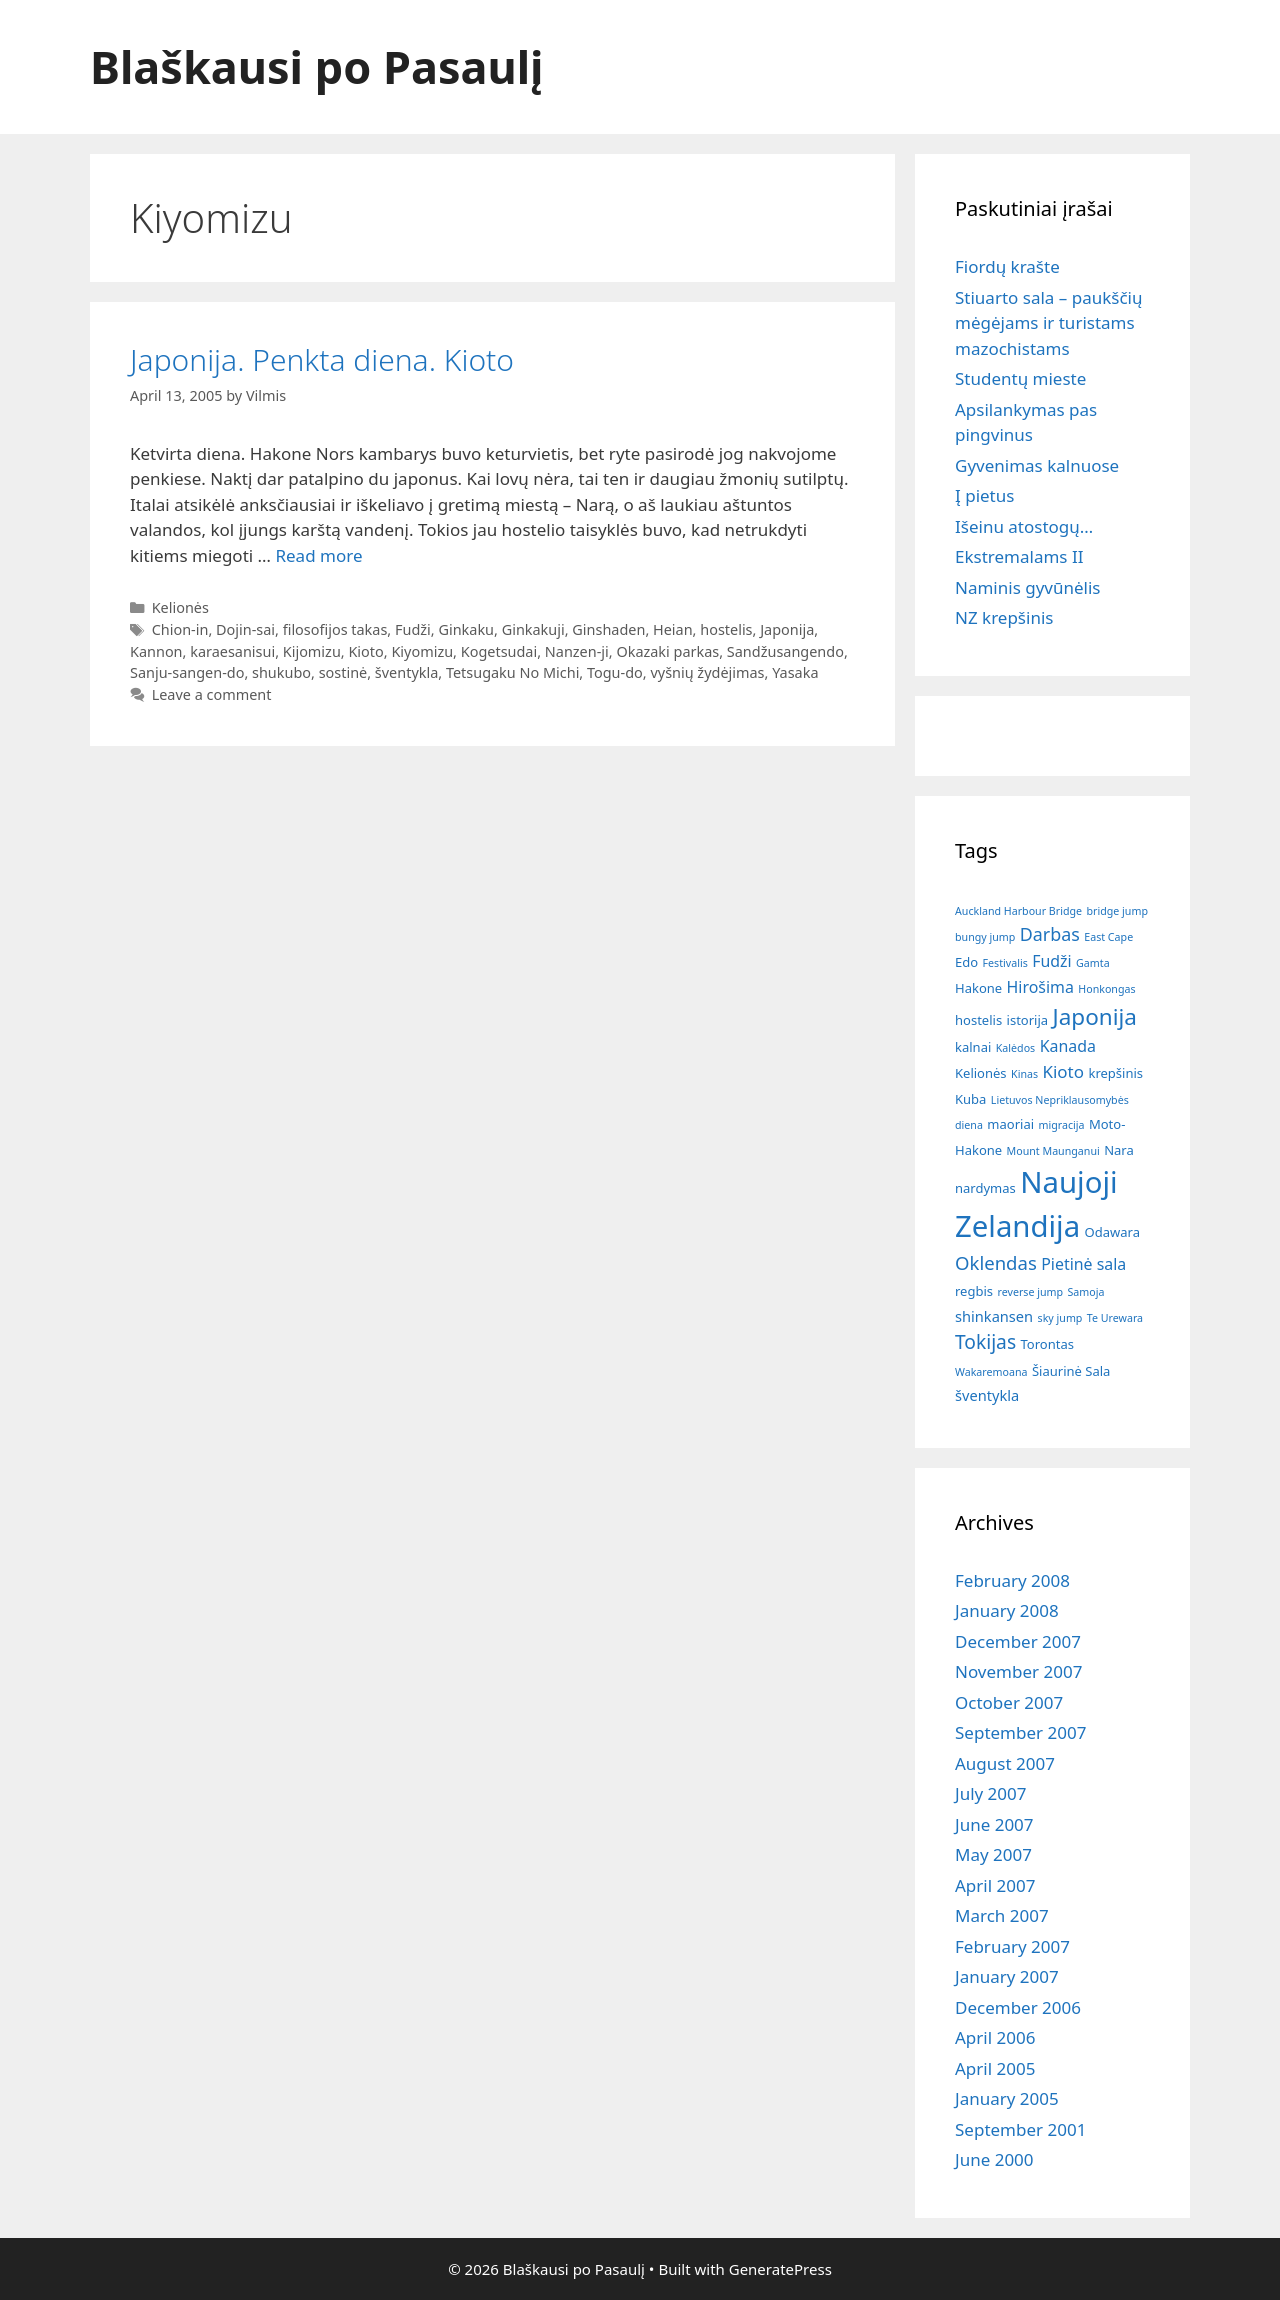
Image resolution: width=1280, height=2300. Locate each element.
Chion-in (180, 629)
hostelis (726, 629)
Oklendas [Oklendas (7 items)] (996, 1262)
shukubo (281, 672)
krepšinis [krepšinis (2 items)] (1115, 1073)
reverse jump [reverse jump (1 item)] (1030, 1292)
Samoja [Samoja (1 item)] (1085, 1292)
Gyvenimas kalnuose (1037, 465)
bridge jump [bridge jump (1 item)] (1117, 911)
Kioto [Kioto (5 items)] (1063, 1071)
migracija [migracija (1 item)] (1061, 1125)
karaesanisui (232, 651)
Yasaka (795, 672)
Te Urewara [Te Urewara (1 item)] (1115, 1318)
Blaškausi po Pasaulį (317, 66)
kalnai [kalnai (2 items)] (973, 1047)
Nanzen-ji (577, 651)
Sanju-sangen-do (187, 672)
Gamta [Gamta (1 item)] (1093, 963)
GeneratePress (780, 2269)
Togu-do (615, 672)
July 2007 (991, 1793)
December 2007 (1018, 1641)
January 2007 (1007, 1976)
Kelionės (180, 607)
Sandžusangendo (785, 651)
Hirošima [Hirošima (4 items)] (1040, 987)
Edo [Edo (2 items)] (966, 962)
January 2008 (1007, 1610)
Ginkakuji (533, 629)
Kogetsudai (499, 651)
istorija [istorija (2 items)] (1028, 1020)
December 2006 (1018, 2007)
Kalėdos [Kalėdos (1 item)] (1015, 1048)
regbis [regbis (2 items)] (974, 1291)
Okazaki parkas (667, 651)
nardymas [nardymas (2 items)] (985, 1188)
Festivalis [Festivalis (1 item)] (1005, 963)
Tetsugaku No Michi (512, 672)
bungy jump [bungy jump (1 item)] (985, 937)
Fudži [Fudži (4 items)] (1051, 961)
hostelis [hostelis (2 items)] (978, 1020)
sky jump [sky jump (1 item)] (1060, 1318)
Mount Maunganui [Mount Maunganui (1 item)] (1053, 1151)
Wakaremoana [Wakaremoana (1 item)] (991, 1372)
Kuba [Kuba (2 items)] (970, 1099)
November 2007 (1018, 1671)
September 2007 (1020, 1732)
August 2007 (1005, 1763)
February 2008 (1012, 1580)
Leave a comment (212, 694)
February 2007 (1012, 1946)
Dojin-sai (245, 629)
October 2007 (1009, 1702)
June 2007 (994, 1824)
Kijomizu (312, 651)
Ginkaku (466, 629)
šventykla (406, 672)
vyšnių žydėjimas (707, 672)
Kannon (156, 651)
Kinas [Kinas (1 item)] (1024, 1074)
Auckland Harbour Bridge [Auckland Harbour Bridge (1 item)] (1018, 911)
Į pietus (984, 495)
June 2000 (994, 2159)
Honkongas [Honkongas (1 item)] (1106, 989)
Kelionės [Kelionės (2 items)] (981, 1073)
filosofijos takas (335, 629)
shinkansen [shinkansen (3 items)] (994, 1316)
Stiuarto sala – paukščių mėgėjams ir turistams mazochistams (1048, 323)
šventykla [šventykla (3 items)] (987, 1395)
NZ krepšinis (1004, 617)
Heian (673, 629)
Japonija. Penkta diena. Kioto (322, 359)
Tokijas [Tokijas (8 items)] (985, 1341)
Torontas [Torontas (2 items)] (1047, 1344)
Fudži (413, 629)
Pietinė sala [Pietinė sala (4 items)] (1083, 1264)
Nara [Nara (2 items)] (1119, 1150)
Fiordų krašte (1007, 266)
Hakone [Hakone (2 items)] (978, 988)
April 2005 (995, 2068)
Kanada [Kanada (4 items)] (1068, 1046)
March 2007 (1002, 1915)
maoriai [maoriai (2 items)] (1010, 1124)
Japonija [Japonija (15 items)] (1095, 1016)
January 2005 (1007, 2098)
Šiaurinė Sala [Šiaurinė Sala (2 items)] (1071, 1371)
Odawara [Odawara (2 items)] (1112, 1232)
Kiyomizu (422, 651)
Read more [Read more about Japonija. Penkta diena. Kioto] (318, 555)
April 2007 (995, 1885)
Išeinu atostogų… (1024, 526)
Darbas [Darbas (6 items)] (1050, 934)
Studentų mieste (1020, 378)
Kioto (365, 651)
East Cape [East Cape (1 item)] (1108, 937)
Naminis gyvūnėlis (1027, 587)
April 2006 (995, 2037)
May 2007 (993, 1854)
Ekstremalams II (1019, 556)
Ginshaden (608, 629)
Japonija (787, 629)
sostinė (343, 672)
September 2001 (1020, 2129)
